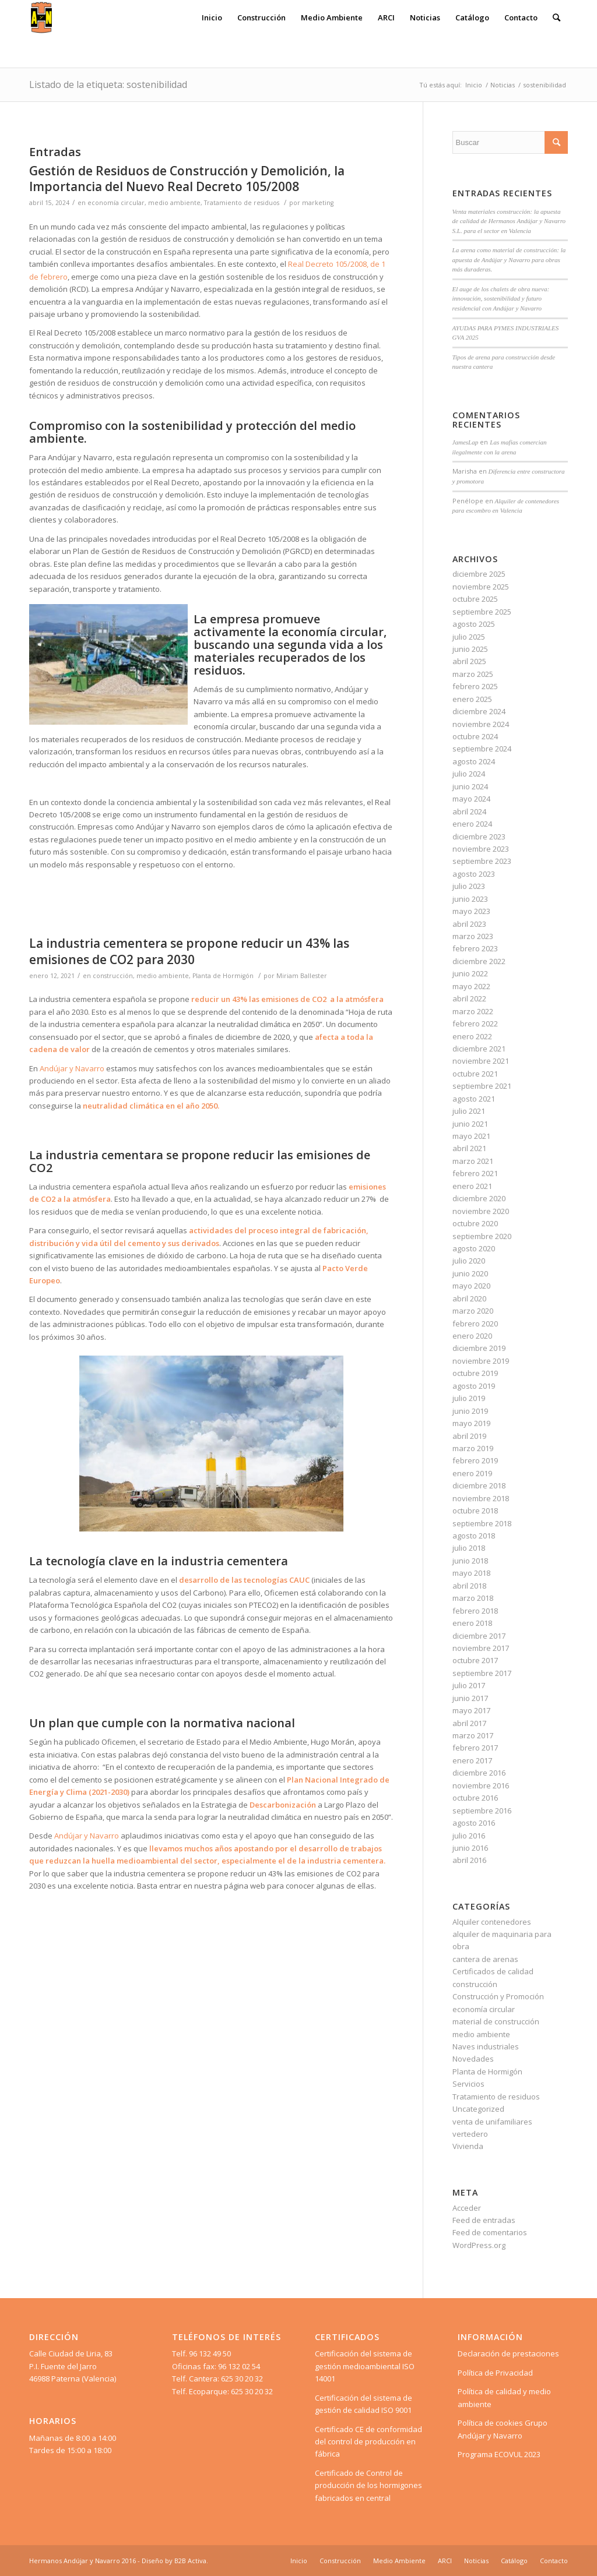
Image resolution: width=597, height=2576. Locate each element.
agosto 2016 (473, 1823)
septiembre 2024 (481, 748)
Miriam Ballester (301, 976)
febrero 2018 (475, 1610)
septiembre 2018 (481, 1523)
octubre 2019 (475, 1373)
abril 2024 (469, 811)
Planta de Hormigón (223, 976)
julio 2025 (468, 636)
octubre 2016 (475, 1797)
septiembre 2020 (481, 1236)
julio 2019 (468, 1398)
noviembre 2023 (480, 849)
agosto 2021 (473, 1098)
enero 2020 (472, 1336)
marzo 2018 (472, 1598)
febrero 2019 (475, 1460)
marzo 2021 (472, 1161)
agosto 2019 (473, 1386)
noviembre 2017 (480, 1648)
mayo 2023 (471, 911)
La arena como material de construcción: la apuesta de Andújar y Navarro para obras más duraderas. (509, 259)
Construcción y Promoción (498, 1996)
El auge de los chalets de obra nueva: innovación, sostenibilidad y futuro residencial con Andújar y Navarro (501, 298)
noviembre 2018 (480, 1498)
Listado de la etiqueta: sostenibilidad (108, 84)
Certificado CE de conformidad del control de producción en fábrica (368, 2441)
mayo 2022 (471, 986)
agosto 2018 (473, 1535)
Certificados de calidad (492, 1971)
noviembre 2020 (480, 1211)
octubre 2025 (475, 599)
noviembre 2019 (480, 1361)
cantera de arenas (485, 1959)
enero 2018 (472, 1623)
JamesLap (465, 442)
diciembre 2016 (478, 1772)
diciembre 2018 (478, 1485)
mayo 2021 (471, 1136)
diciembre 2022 (478, 961)
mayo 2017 (471, 1710)
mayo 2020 (471, 1285)
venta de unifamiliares (492, 2121)
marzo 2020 (472, 1310)
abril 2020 (469, 1298)
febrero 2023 (475, 948)
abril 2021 (469, 1148)
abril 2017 (469, 1723)
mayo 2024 (471, 798)
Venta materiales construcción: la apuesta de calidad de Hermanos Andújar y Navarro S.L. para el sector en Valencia (509, 221)
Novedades (473, 2058)
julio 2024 (468, 773)
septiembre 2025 (481, 611)
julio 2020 (468, 1260)
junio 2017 (470, 1698)
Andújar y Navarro (72, 1068)
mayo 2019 (471, 1423)
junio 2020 (470, 1273)
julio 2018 (468, 1548)
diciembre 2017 (478, 1636)
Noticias (502, 84)
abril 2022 (469, 998)
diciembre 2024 (478, 711)
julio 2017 (468, 1685)
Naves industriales (485, 2046)
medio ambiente (174, 203)
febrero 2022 (475, 1023)
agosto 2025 (473, 624)
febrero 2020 (475, 1323)
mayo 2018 (471, 1573)
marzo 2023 (472, 936)
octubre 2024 (475, 736)
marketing (317, 203)
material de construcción (495, 2021)
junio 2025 (470, 649)
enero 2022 (472, 1036)
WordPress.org (478, 2245)
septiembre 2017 (481, 1673)
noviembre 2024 (480, 724)
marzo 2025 (472, 674)
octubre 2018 (475, 1510)
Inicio (473, 84)
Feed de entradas (483, 2220)
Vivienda (467, 2146)
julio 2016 (468, 1835)
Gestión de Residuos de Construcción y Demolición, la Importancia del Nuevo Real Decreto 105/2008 (187, 179)
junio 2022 (470, 973)
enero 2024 (472, 823)
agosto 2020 (473, 1248)
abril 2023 (469, 924)
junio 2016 (470, 1848)
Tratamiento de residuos (241, 203)
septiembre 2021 (481, 1086)
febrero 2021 (475, 1173)
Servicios (468, 2084)
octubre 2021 (475, 1073)
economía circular (116, 203)
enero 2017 (472, 1760)
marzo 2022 (472, 1011)
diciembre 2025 (478, 574)
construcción (113, 976)
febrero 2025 (475, 686)
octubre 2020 (475, 1223)
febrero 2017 (475, 1747)
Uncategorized (478, 2109)
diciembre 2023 (478, 836)
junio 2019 (470, 1411)
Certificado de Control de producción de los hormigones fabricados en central (368, 2485)
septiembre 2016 (481, 1810)
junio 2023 (470, 899)
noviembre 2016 (480, 1785)
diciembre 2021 (478, 1048)
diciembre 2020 (478, 1198)
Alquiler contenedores (491, 1922)
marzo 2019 (472, 1448)
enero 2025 (472, 699)
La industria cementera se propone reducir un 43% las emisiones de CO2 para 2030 (189, 951)
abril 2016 (469, 1860)
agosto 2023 (473, 874)
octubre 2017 (475, 1660)
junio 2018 (470, 1560)
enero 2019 (472, 1473)
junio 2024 (470, 786)
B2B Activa (190, 2560)
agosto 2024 (473, 761)
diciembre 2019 (478, 1348)
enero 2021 (472, 1186)
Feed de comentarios (489, 2232)
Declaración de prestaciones (508, 2353)
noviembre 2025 (480, 586)
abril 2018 (469, 1585)
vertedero (470, 2134)
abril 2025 (469, 661)
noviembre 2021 (480, 1061)
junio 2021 (470, 1123)
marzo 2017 (472, 1735)
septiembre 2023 (481, 861)
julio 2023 (468, 886)
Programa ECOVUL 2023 (499, 2454)
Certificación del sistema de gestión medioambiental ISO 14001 (365, 2366)
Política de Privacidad (495, 2372)
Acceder (466, 2208)
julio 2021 (468, 1111)
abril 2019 (469, 1436)
